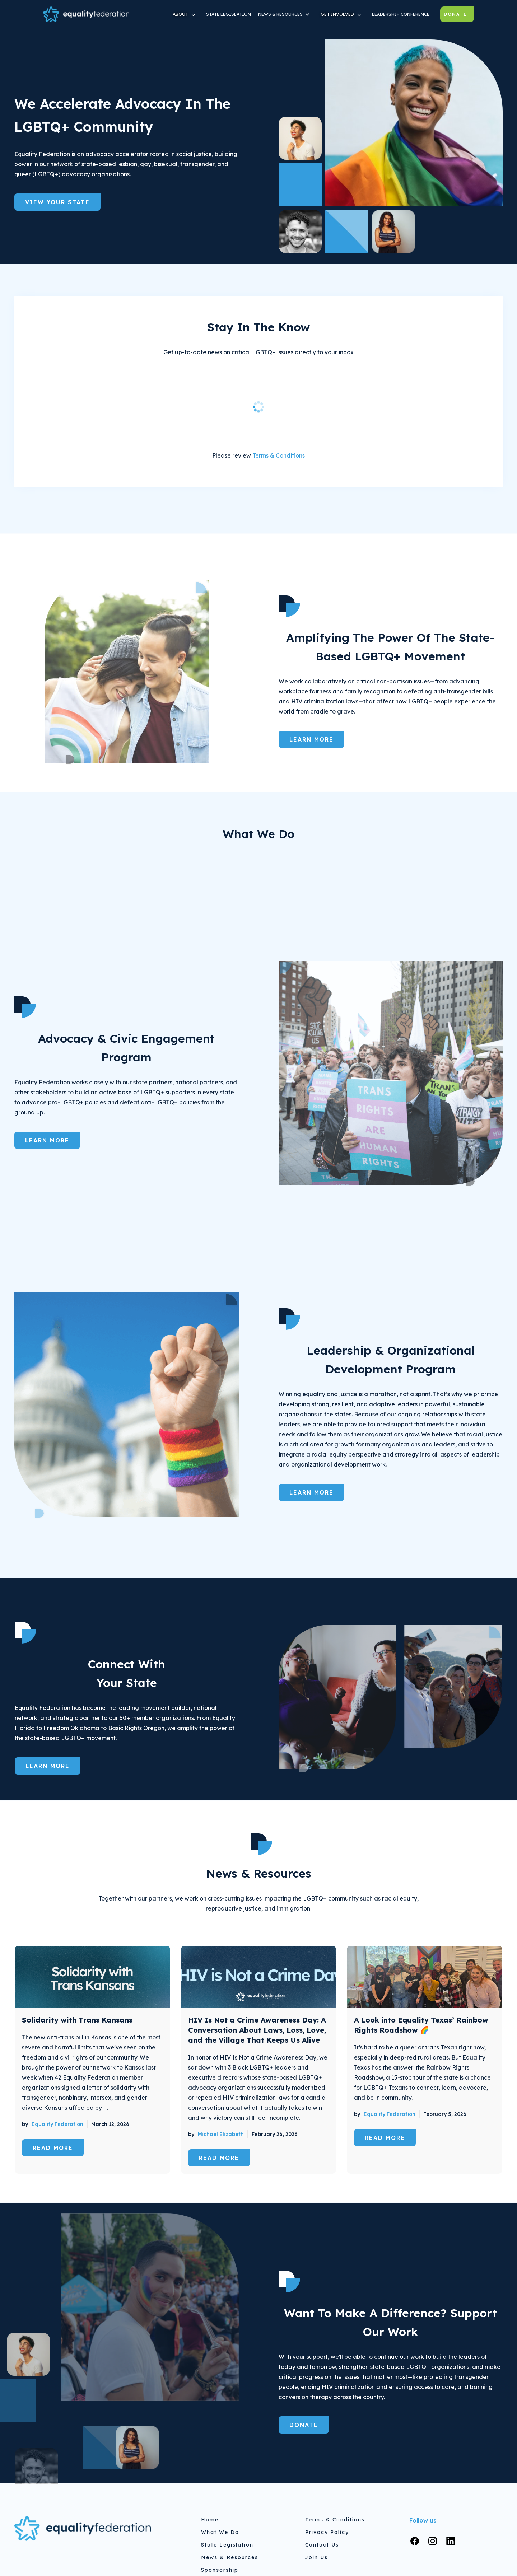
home (210, 2519)
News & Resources (229, 2557)
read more (53, 2147)
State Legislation (227, 2545)
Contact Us (322, 2545)
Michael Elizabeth (221, 2134)
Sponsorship (219, 2570)
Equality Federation (57, 2124)
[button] (185, 14)
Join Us (316, 2557)
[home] (86, 14)
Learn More (311, 739)
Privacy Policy (327, 2532)
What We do (220, 2532)
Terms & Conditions (278, 455)
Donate (455, 14)
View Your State (57, 202)
